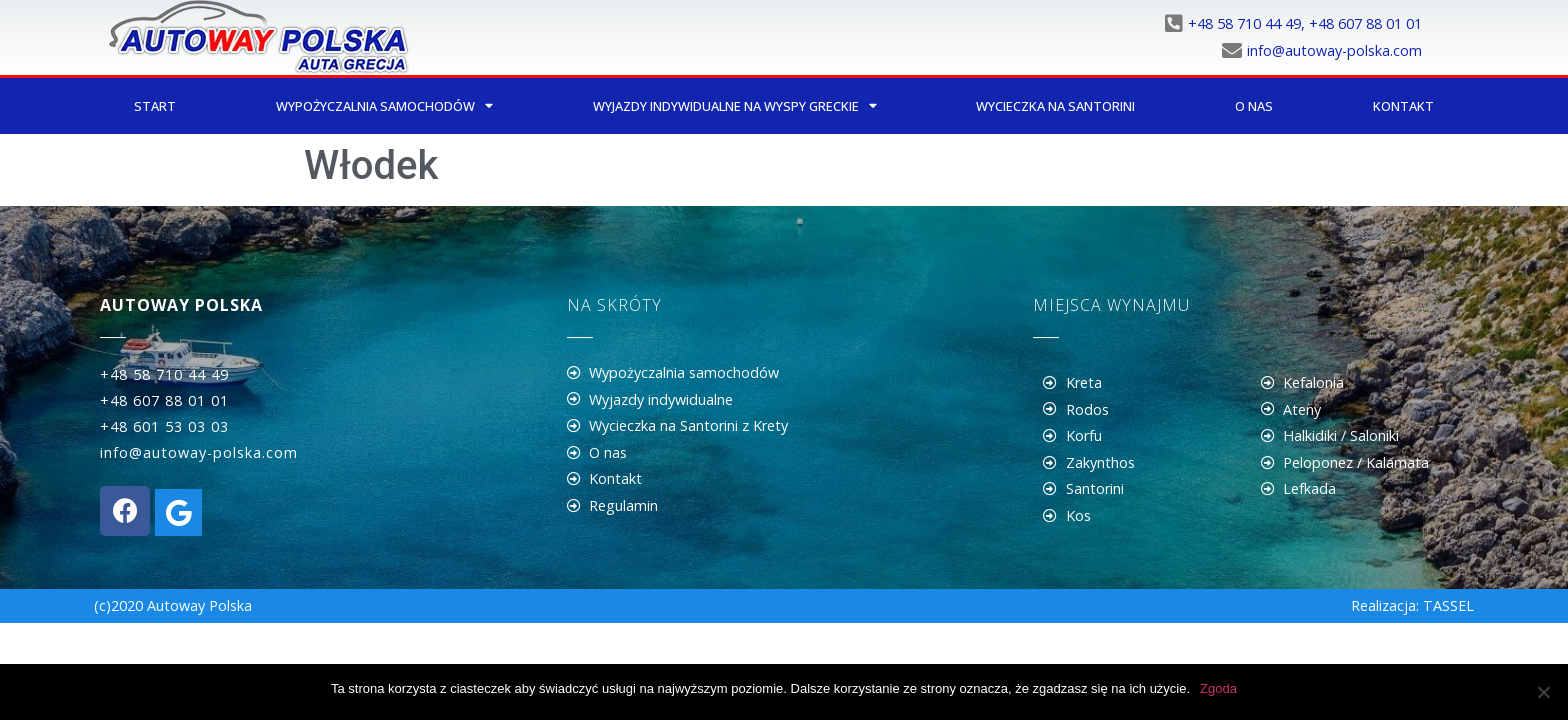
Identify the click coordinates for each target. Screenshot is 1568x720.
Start (155, 106)
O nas (1254, 106)
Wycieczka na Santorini (1055, 106)
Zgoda (1218, 688)
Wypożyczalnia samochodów (384, 106)
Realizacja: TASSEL (1412, 605)
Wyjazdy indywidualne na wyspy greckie (735, 106)
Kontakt (1403, 106)
